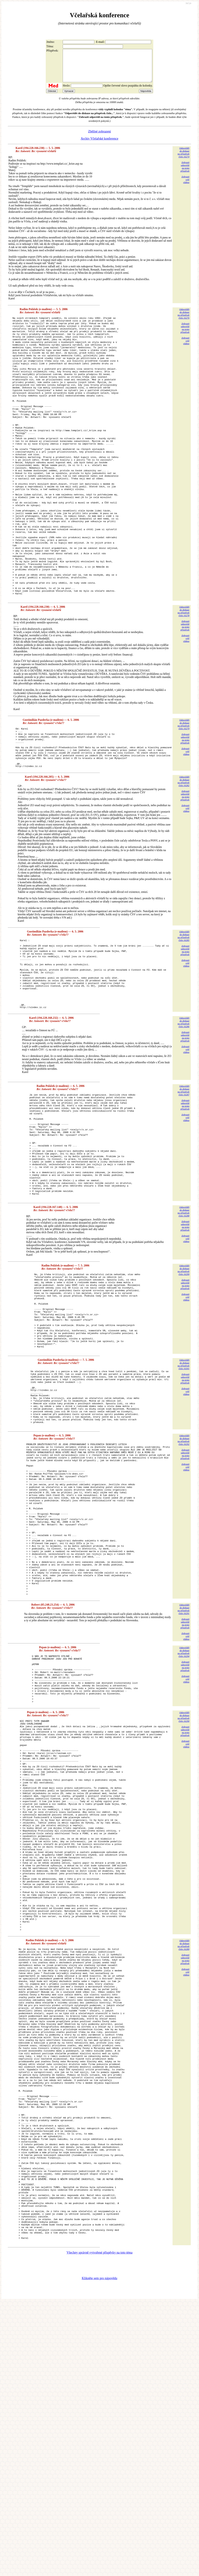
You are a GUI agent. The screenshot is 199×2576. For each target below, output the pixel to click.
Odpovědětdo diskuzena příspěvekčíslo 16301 (183, 1485)
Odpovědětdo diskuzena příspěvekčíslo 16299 (183, 1375)
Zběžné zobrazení (99, 138)
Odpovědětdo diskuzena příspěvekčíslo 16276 (183, 320)
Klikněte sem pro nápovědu (99, 2552)
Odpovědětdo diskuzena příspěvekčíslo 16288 (183, 1316)
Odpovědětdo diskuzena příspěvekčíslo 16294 (183, 1815)
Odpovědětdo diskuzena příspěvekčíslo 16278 (183, 673)
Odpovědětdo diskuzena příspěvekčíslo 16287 (183, 1174)
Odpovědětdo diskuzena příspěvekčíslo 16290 (183, 1889)
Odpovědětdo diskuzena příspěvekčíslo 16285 (183, 1006)
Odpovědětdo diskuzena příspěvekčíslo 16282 (183, 851)
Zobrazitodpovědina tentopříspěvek (184, 173)
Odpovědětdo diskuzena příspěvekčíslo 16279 (183, 786)
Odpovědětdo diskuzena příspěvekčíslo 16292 (183, 1572)
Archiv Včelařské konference (99, 145)
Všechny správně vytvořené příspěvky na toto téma (100, 2526)
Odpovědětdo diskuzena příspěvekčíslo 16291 (183, 1772)
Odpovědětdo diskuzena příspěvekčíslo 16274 (183, 158)
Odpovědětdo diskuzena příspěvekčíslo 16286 (183, 1106)
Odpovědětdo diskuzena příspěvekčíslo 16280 (183, 2160)
